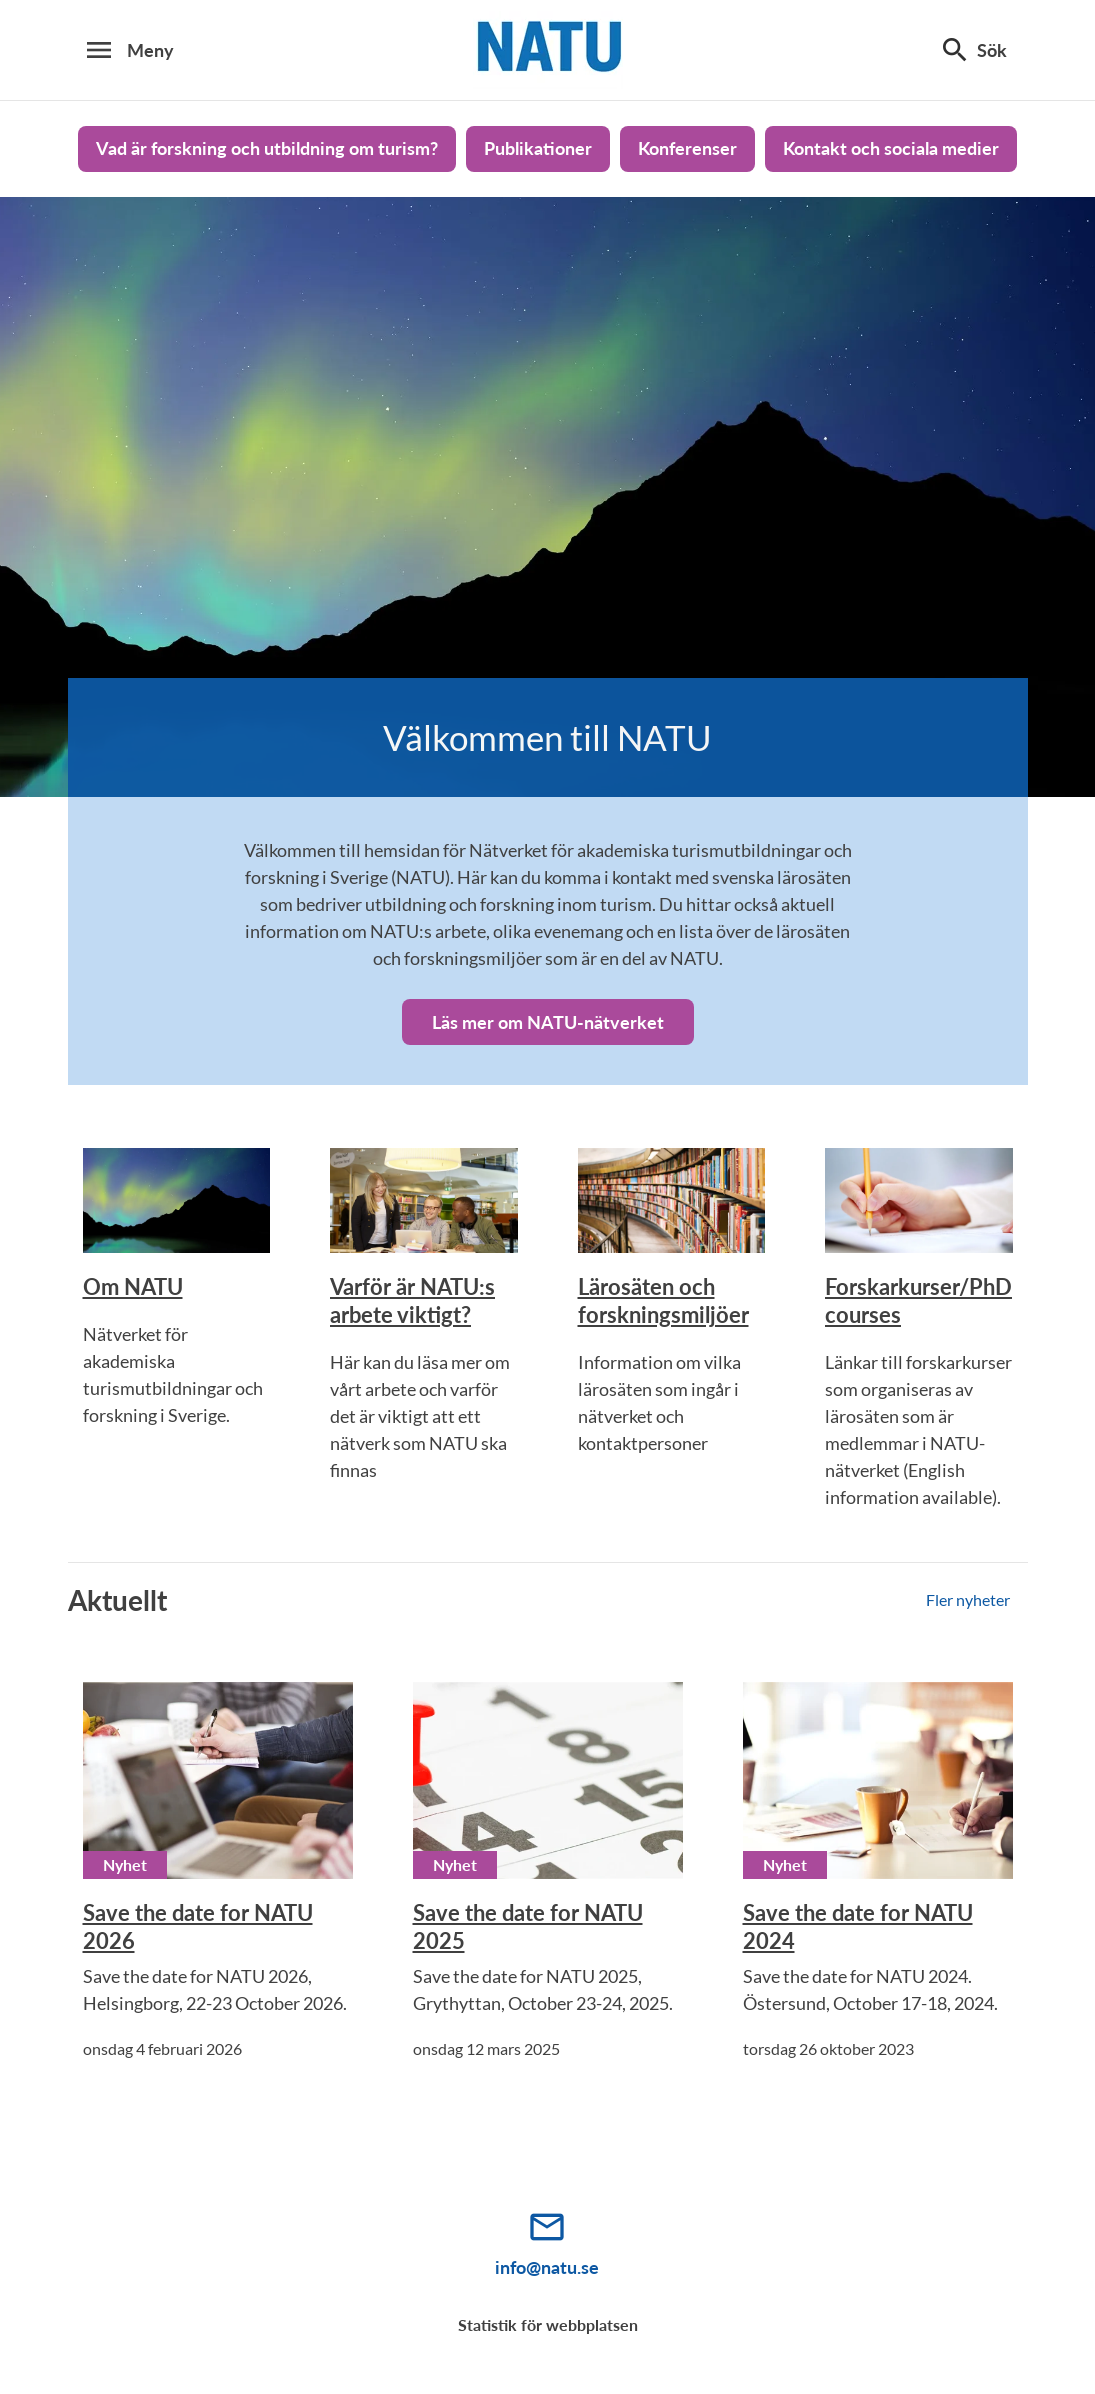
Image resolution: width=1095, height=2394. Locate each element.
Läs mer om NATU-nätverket (548, 1022)
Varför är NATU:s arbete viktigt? (412, 1300)
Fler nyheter (968, 1599)
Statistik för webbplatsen (548, 2324)
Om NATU (133, 1286)
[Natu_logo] (548, 50)
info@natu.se (547, 2267)
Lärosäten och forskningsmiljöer (663, 1300)
